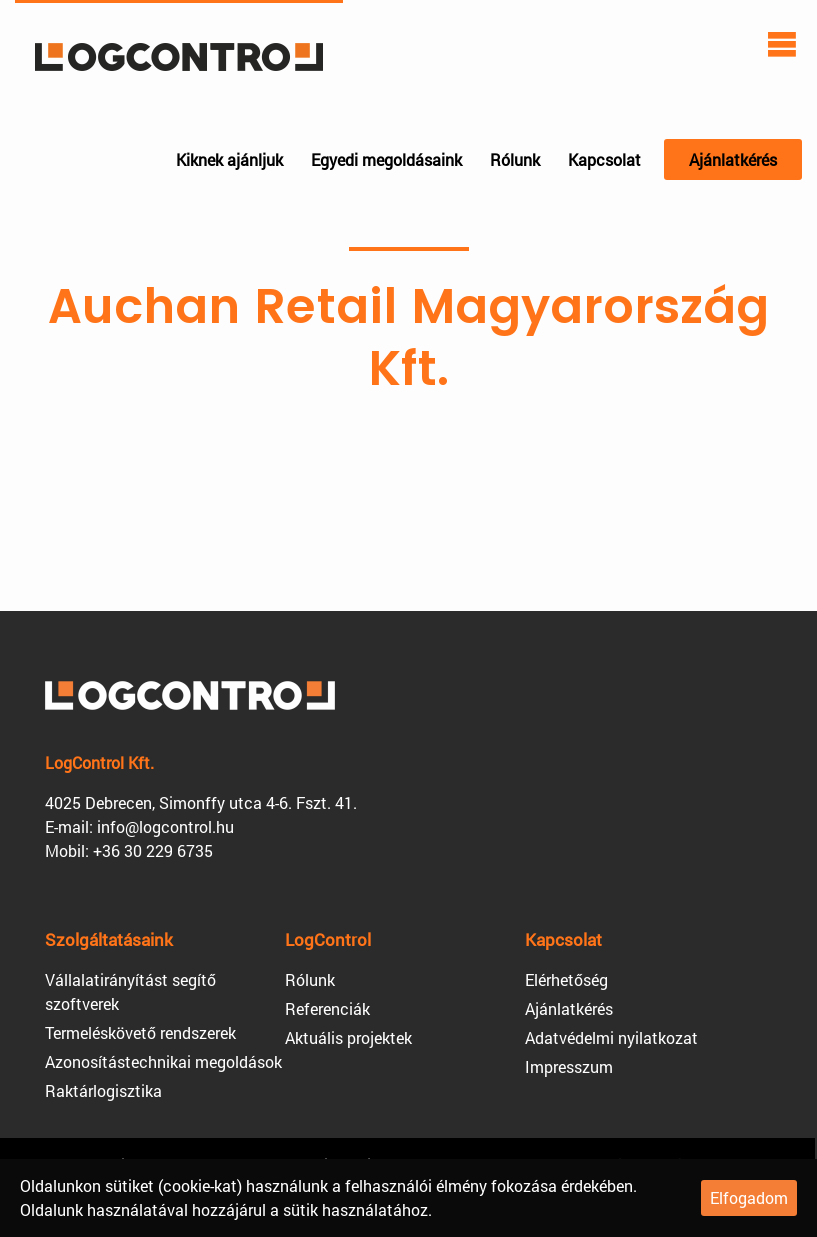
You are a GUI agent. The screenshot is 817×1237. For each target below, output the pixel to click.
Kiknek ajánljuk (229, 159)
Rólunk (515, 159)
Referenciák (327, 1008)
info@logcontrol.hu (165, 826)
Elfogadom (749, 1197)
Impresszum (569, 1066)
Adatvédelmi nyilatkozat (611, 1037)
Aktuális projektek (348, 1037)
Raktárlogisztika (103, 1090)
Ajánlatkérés (733, 159)
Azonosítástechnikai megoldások (163, 1061)
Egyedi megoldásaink (386, 159)
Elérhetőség (566, 979)
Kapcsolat (604, 159)
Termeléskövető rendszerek (140, 1032)
